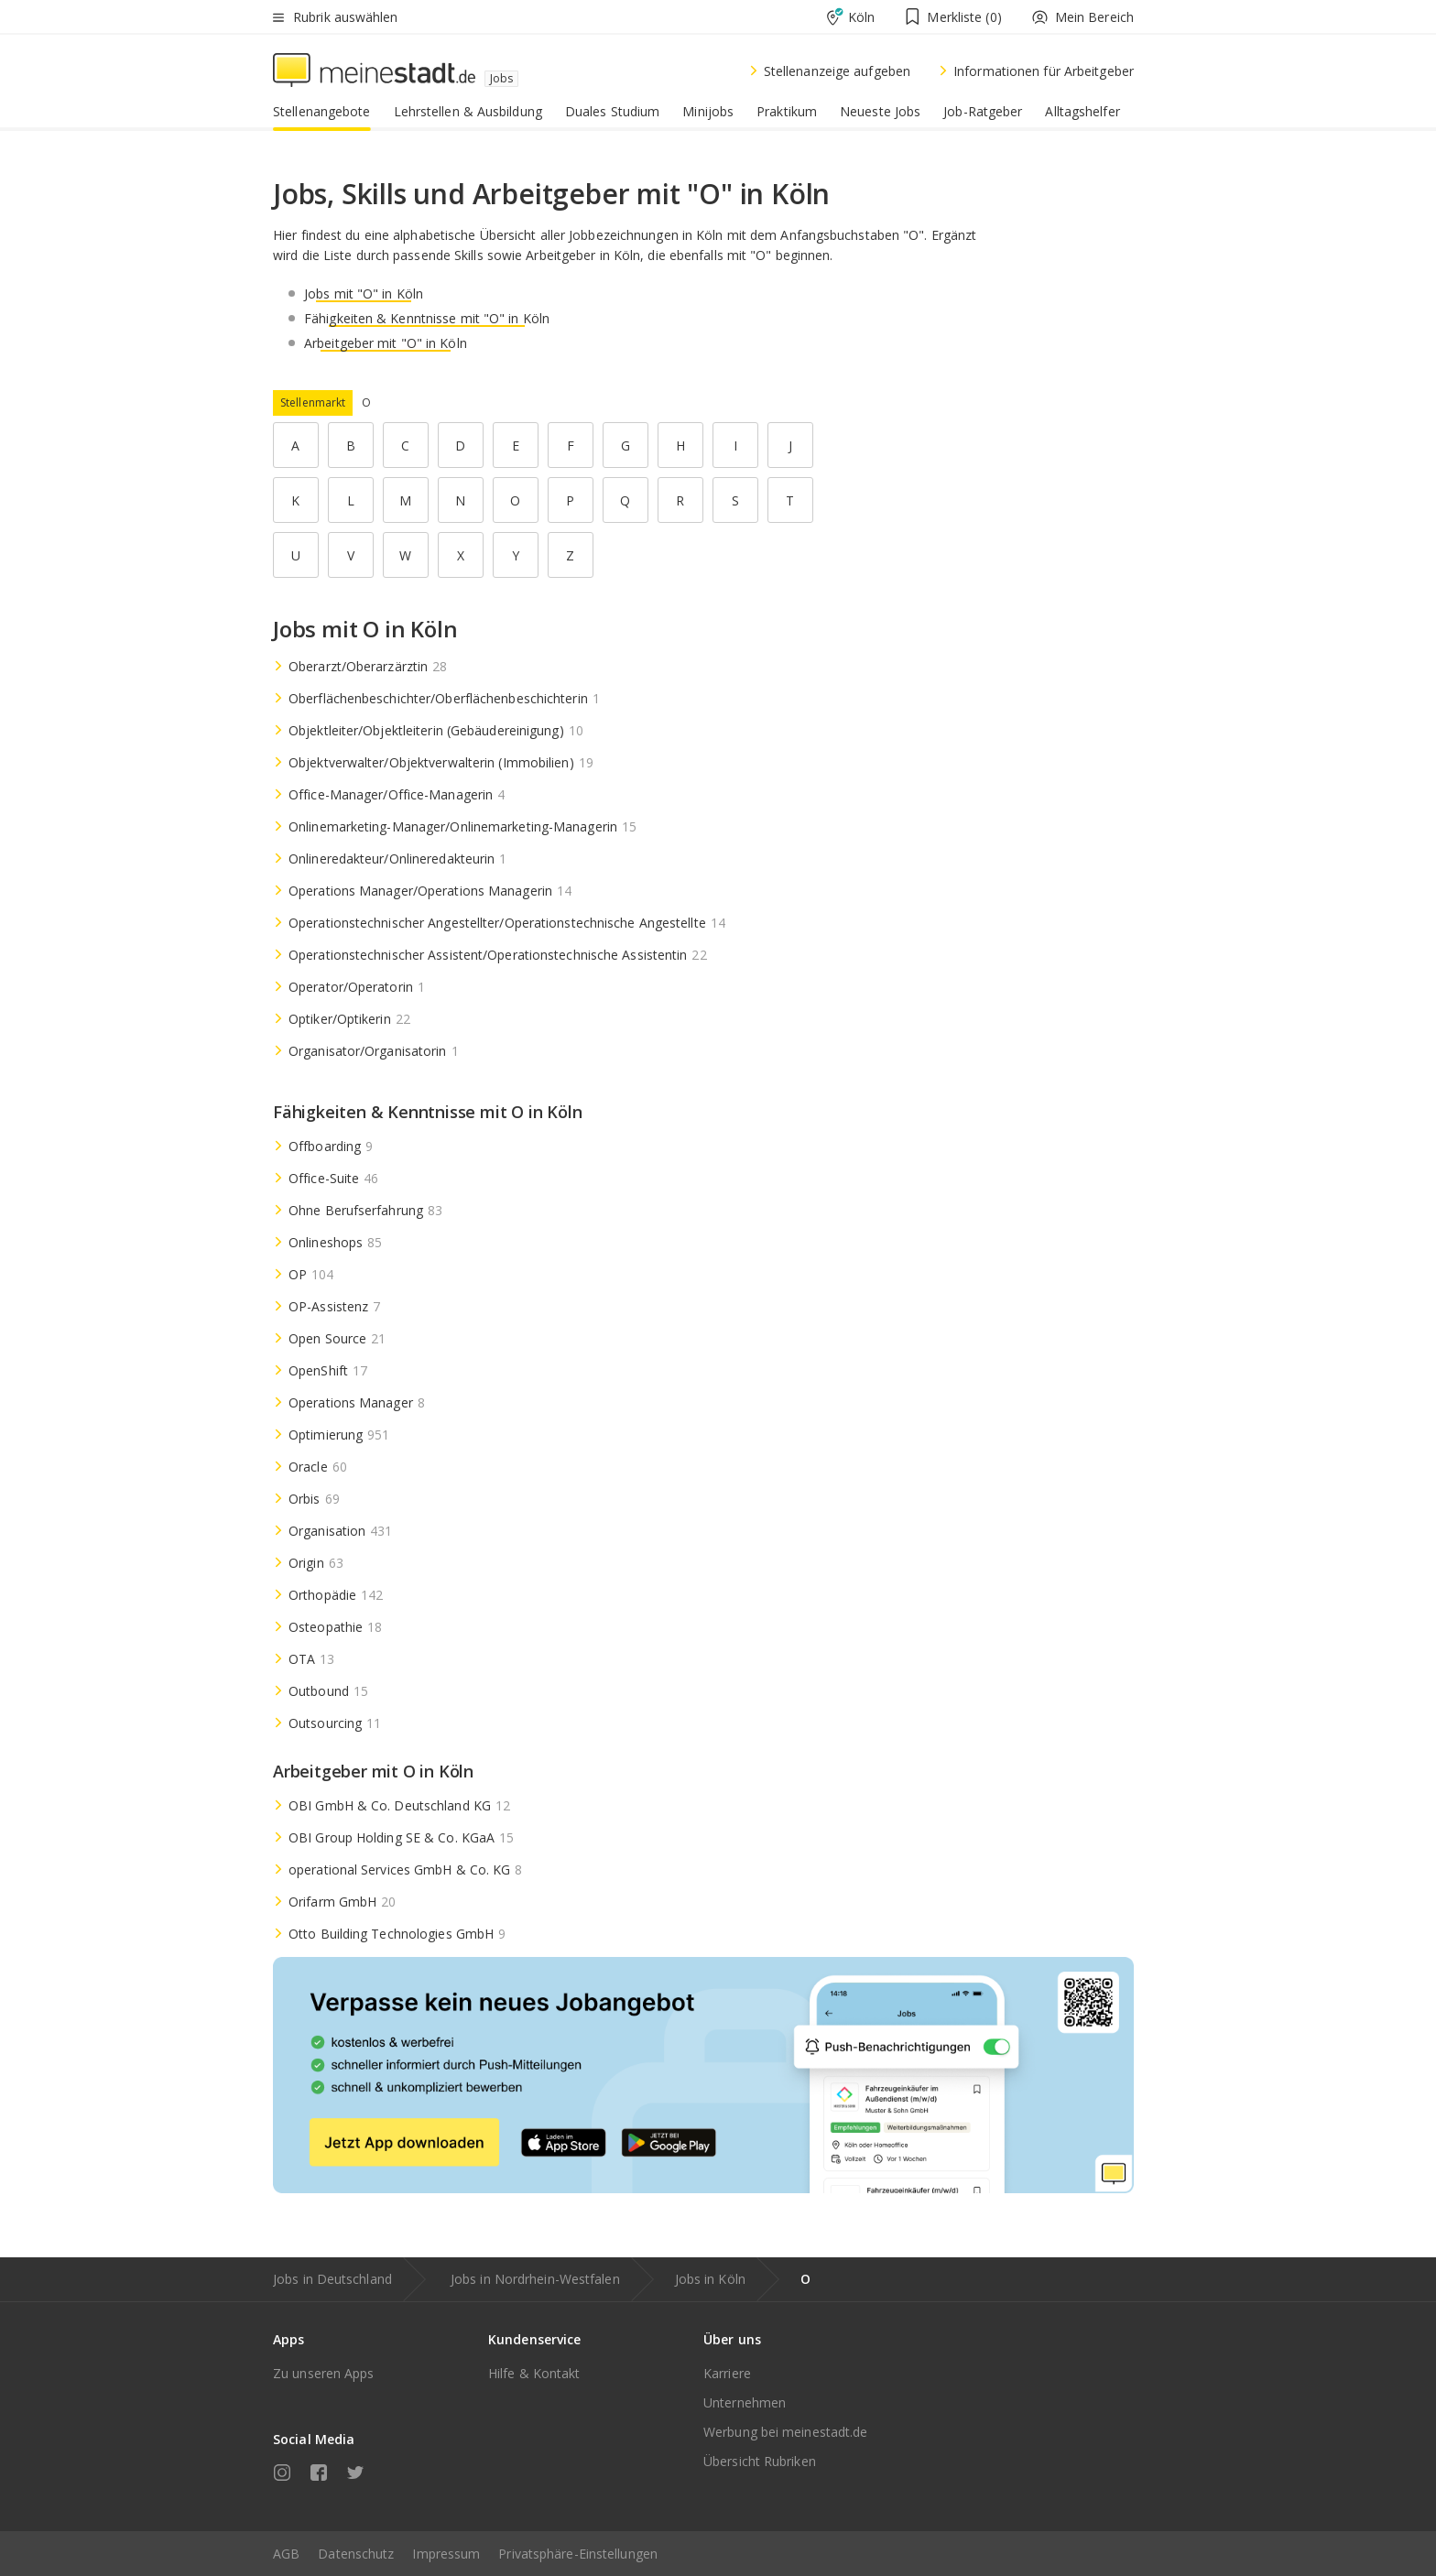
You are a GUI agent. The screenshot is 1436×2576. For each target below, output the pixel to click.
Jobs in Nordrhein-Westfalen (535, 2279)
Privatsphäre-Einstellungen (578, 2553)
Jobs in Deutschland (332, 2279)
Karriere (727, 2373)
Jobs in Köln (710, 2279)
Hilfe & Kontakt (534, 2373)
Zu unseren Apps (324, 2373)
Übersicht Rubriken (759, 2461)
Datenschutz (356, 2553)
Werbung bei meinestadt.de (785, 2431)
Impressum (446, 2553)
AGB (286, 2553)
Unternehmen (744, 2402)
